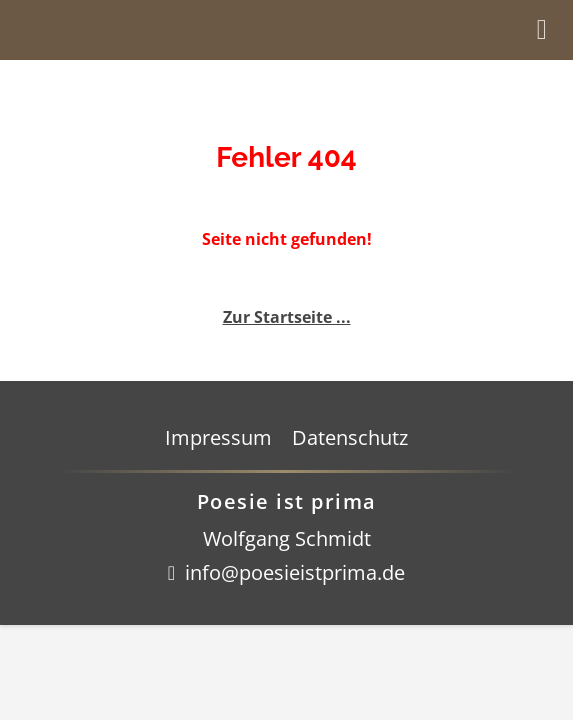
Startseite (153, 30)
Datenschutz (350, 437)
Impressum (218, 437)
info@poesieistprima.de (295, 572)
